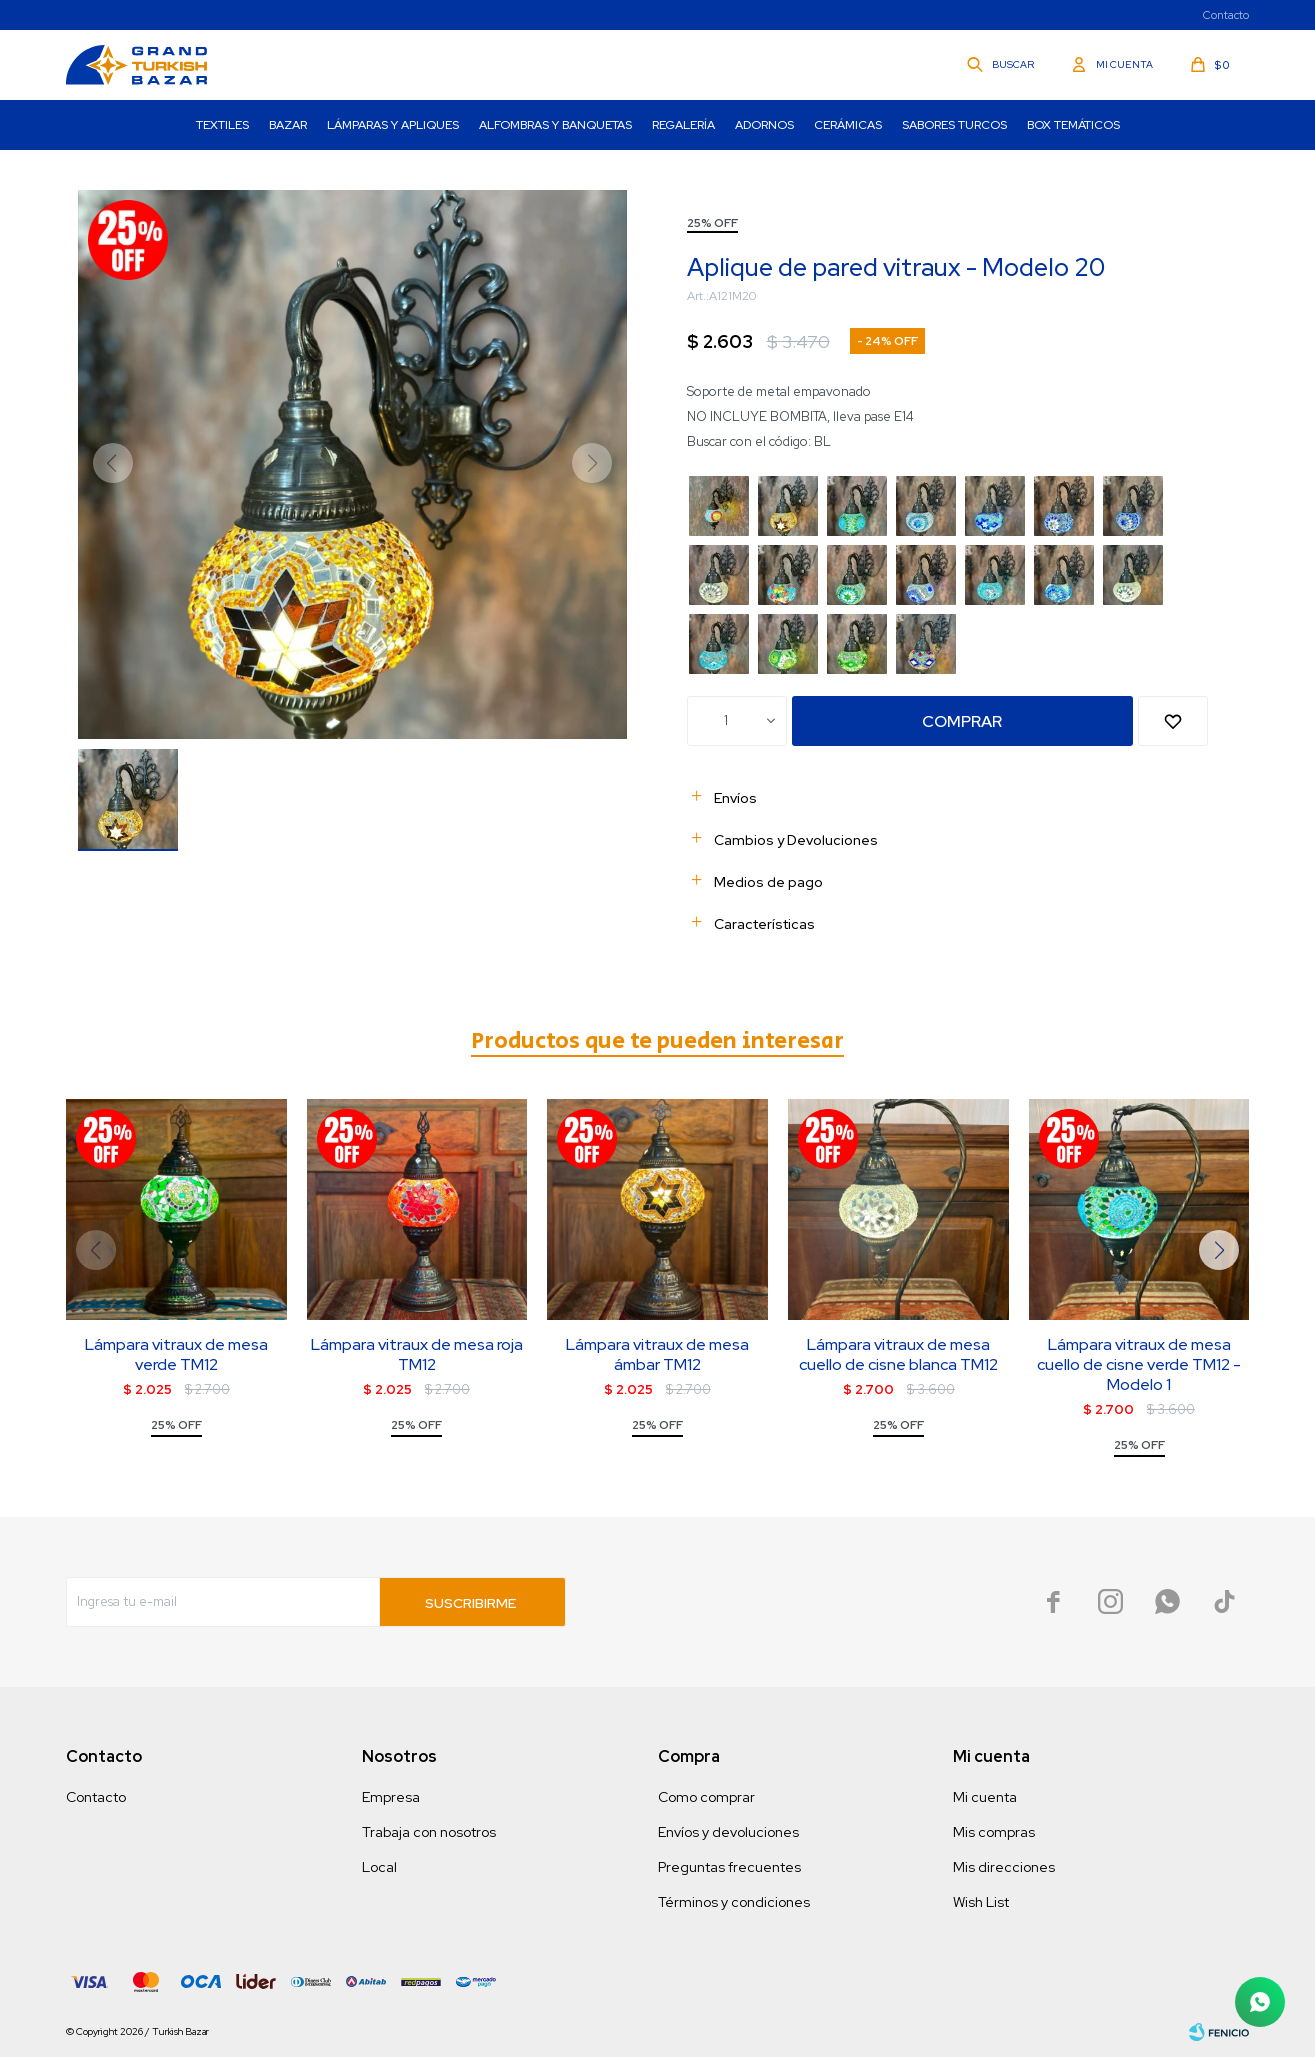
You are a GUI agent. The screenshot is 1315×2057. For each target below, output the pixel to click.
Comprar (962, 721)
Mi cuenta (985, 1797)
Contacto (1226, 15)
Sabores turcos (954, 125)
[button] (1219, 1250)
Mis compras (994, 1832)
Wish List (981, 1902)
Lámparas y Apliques (393, 125)
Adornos (764, 125)
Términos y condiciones (734, 1902)
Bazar (288, 125)
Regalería (683, 125)
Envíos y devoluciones (728, 1832)
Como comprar (706, 1797)
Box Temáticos (1073, 125)
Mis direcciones (1004, 1867)
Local (379, 1867)
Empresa (391, 1797)
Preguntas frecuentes (729, 1867)
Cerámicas (848, 125)
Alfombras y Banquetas (555, 125)
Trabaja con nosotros (429, 1832)
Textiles (222, 125)
